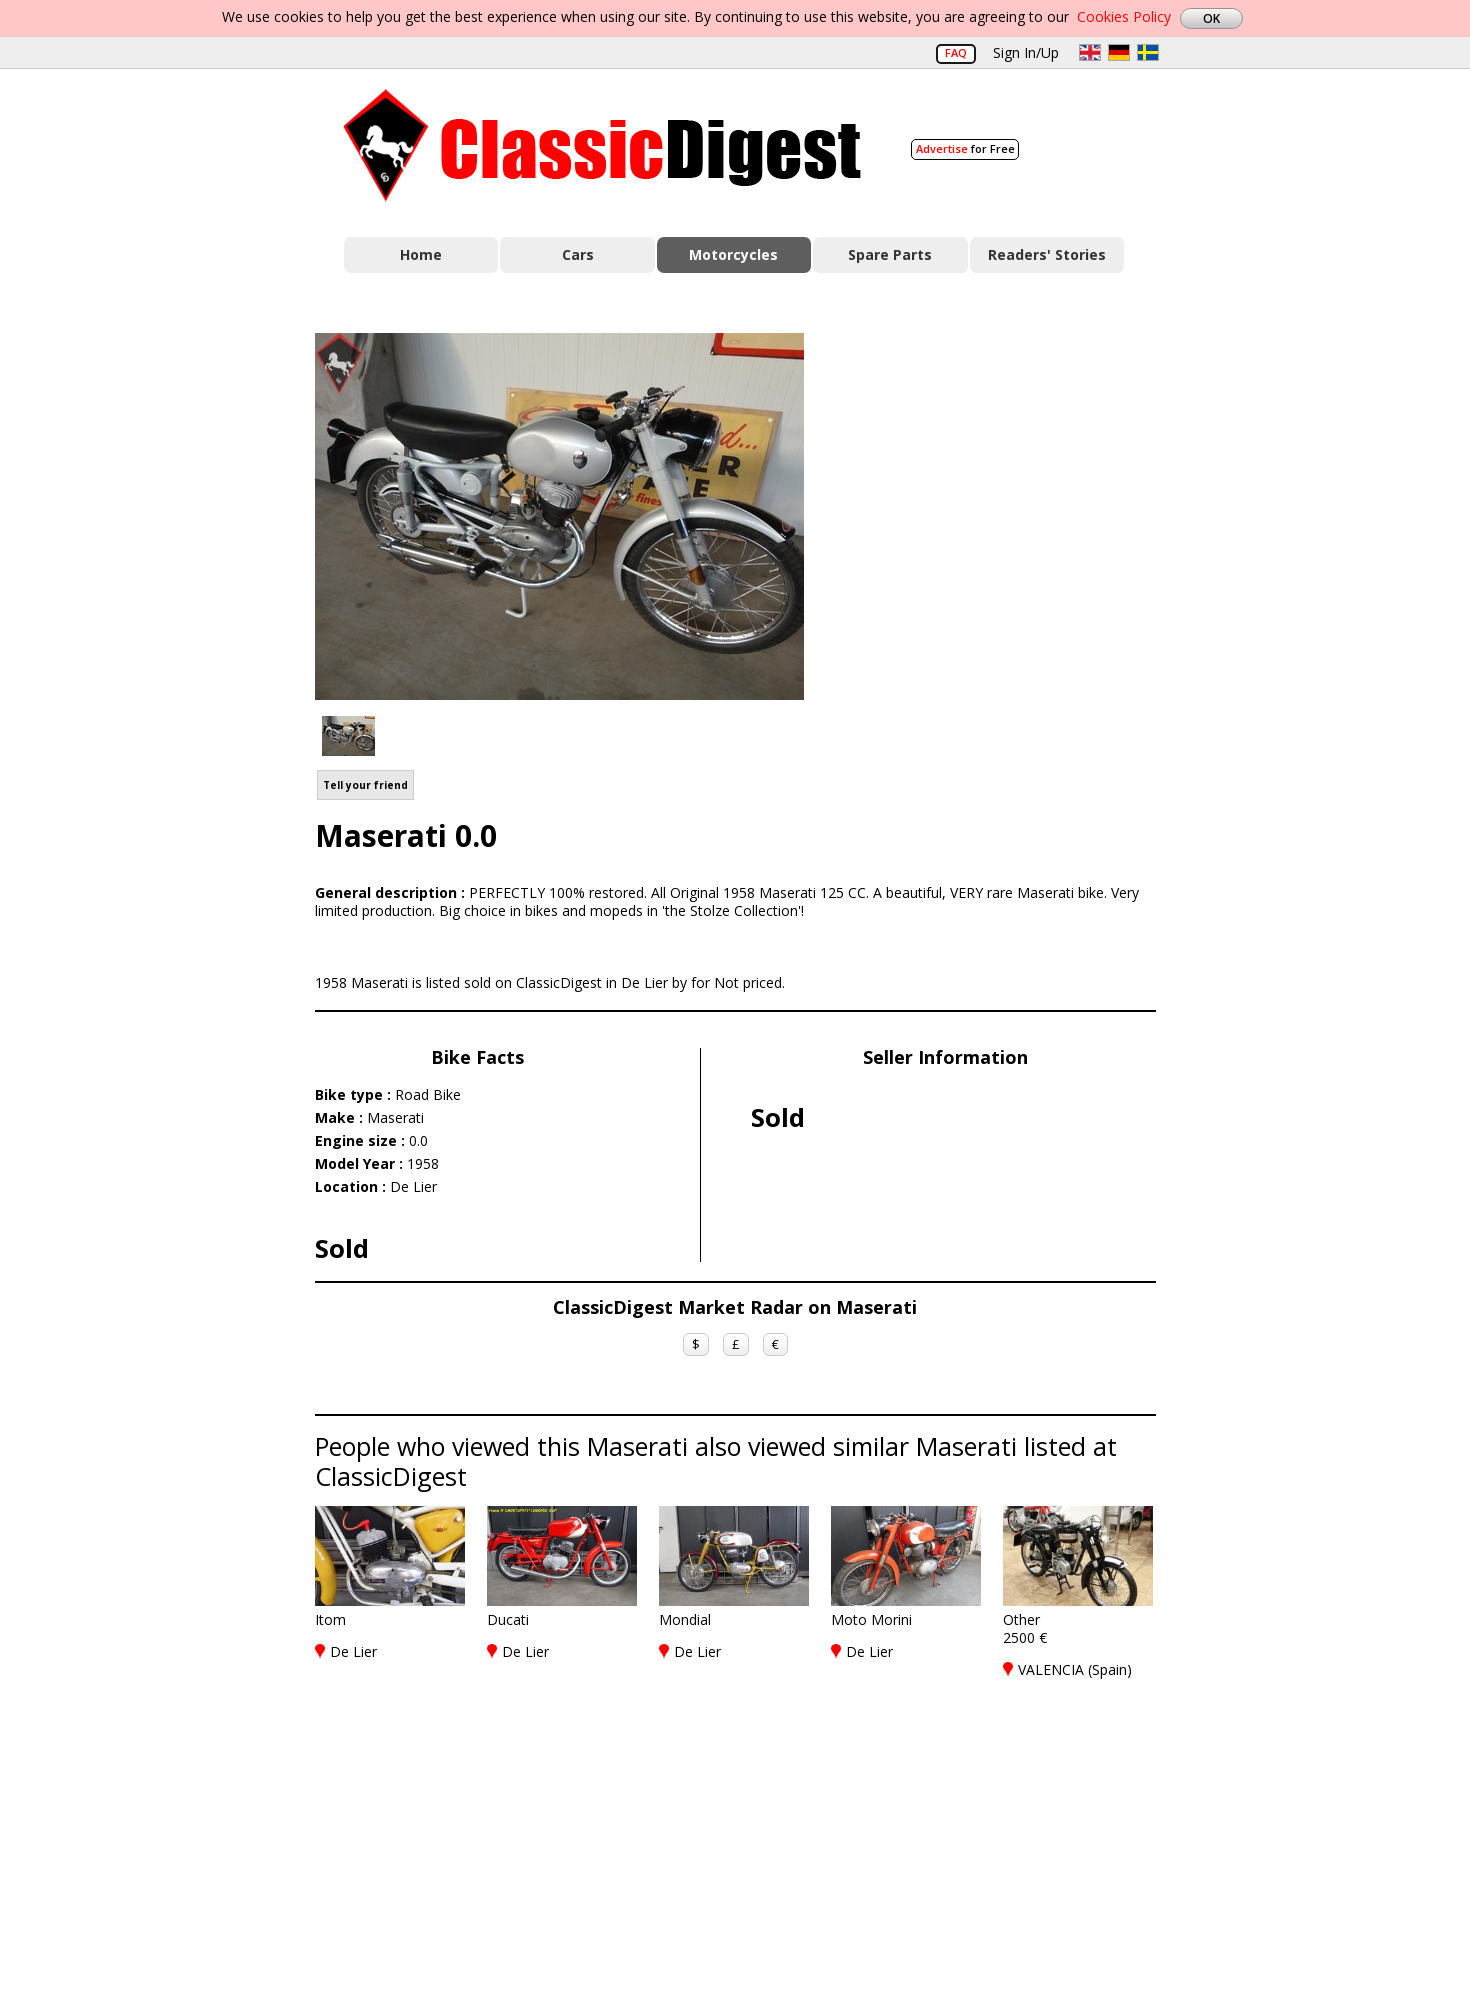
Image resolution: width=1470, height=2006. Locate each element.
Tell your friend (365, 785)
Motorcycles (733, 254)
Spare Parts (890, 254)
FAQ (956, 52)
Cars (578, 254)
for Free (965, 148)
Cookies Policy (1124, 16)
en (1090, 52)
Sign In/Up (1026, 52)
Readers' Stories (1047, 254)
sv (1148, 52)
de (1119, 52)
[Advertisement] (1001, 513)
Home (421, 254)
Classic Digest (602, 145)
